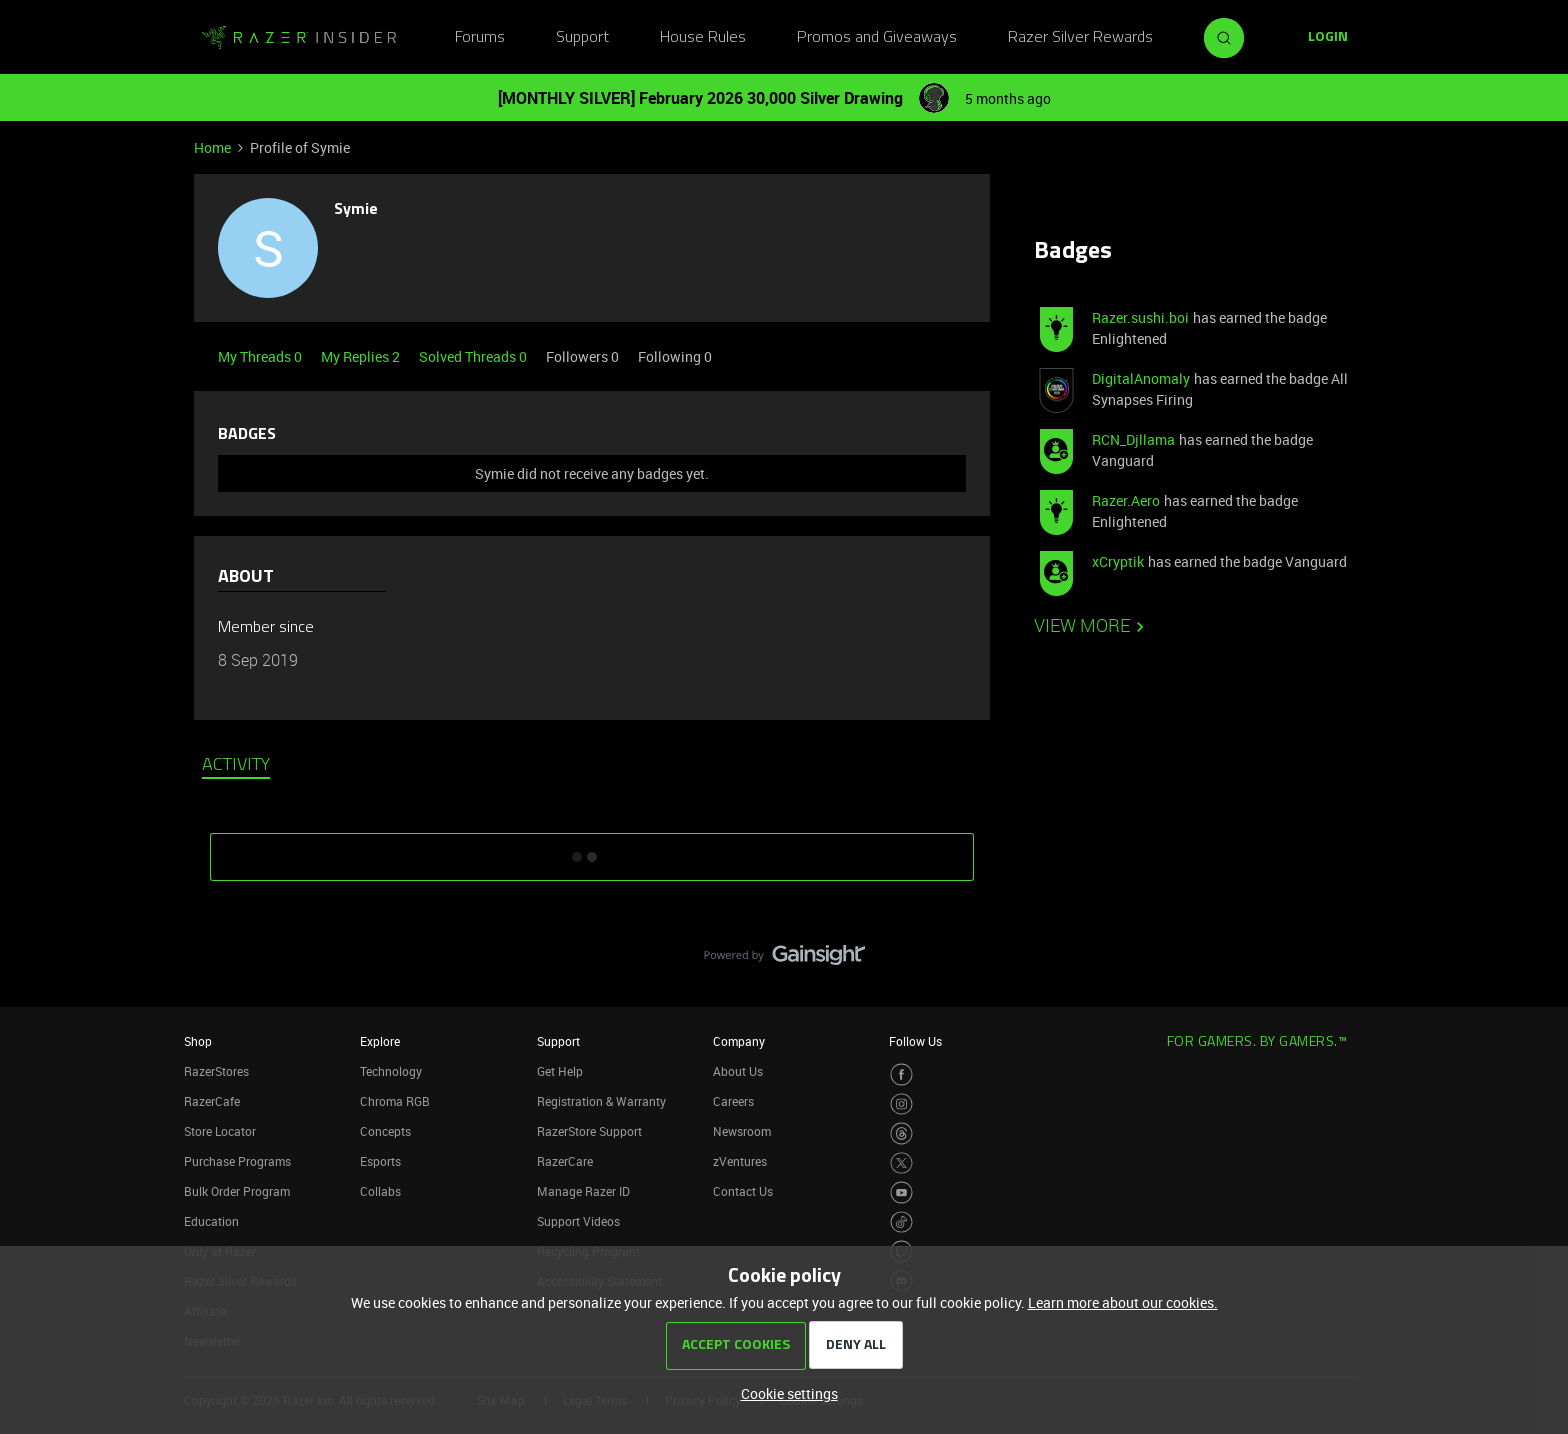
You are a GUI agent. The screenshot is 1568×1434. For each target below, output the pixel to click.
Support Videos (578, 1221)
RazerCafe (212, 1101)
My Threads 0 (261, 356)
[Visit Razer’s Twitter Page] (901, 1163)
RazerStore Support (589, 1131)
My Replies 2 (362, 356)
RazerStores (216, 1071)
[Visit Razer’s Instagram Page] (901, 1104)
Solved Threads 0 (474, 356)
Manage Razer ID (583, 1191)
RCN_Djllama (1133, 439)
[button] (1328, 38)
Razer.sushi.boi (1140, 317)
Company (739, 1041)
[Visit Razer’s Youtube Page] (901, 1192)
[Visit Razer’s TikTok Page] (901, 1222)
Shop (198, 1041)
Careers (733, 1101)
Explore (380, 1041)
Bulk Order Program (237, 1191)
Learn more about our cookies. (1123, 1302)
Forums (480, 38)
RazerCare (565, 1161)
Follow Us (915, 1041)
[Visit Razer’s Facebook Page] (901, 1074)
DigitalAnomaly (1141, 378)
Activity (236, 766)
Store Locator (220, 1131)
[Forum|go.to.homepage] (299, 38)
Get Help (560, 1071)
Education (211, 1221)
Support (582, 38)
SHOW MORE (592, 850)
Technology (391, 1071)
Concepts (385, 1131)
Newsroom (742, 1131)
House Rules (703, 38)
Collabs (380, 1191)
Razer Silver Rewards (1080, 38)
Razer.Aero (1126, 500)
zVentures (740, 1161)
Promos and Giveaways (877, 38)
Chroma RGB (395, 1101)
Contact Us (743, 1191)
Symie (356, 210)
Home (212, 147)
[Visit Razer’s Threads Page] (901, 1133)
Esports (380, 1161)
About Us (738, 1071)
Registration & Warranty (601, 1101)
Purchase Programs (237, 1161)
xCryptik (1118, 561)
